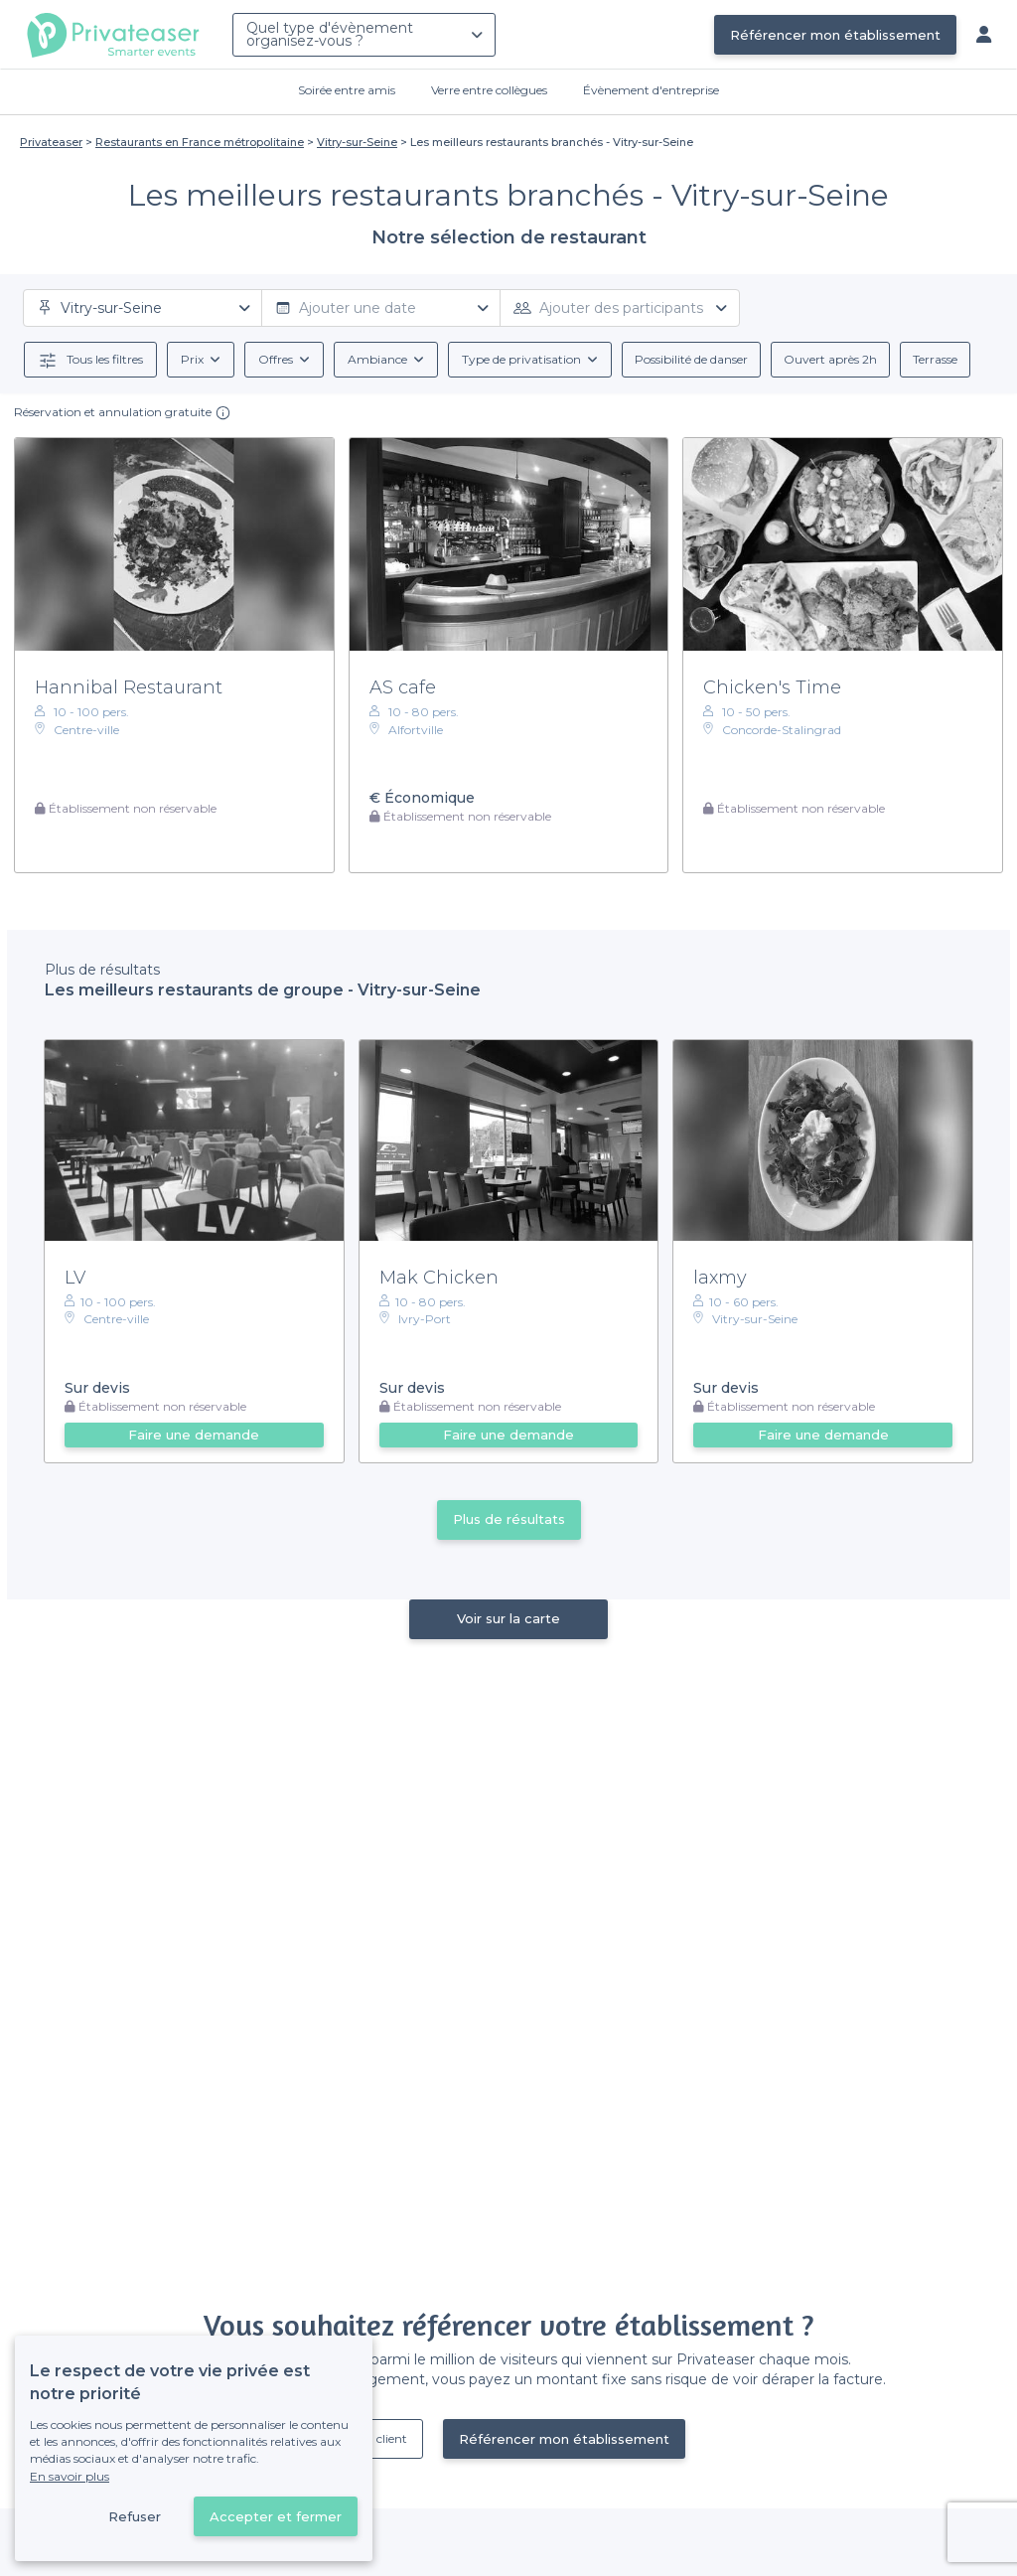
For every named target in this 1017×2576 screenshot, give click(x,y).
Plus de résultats (509, 1519)
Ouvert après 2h (830, 359)
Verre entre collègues (489, 89)
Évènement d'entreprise (651, 89)
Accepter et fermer (276, 2516)
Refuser (134, 2516)
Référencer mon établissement (835, 35)
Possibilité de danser (691, 359)
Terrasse (935, 359)
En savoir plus (69, 2476)
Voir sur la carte (508, 1618)
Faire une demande (193, 1434)
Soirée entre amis (346, 89)
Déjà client (377, 2438)
